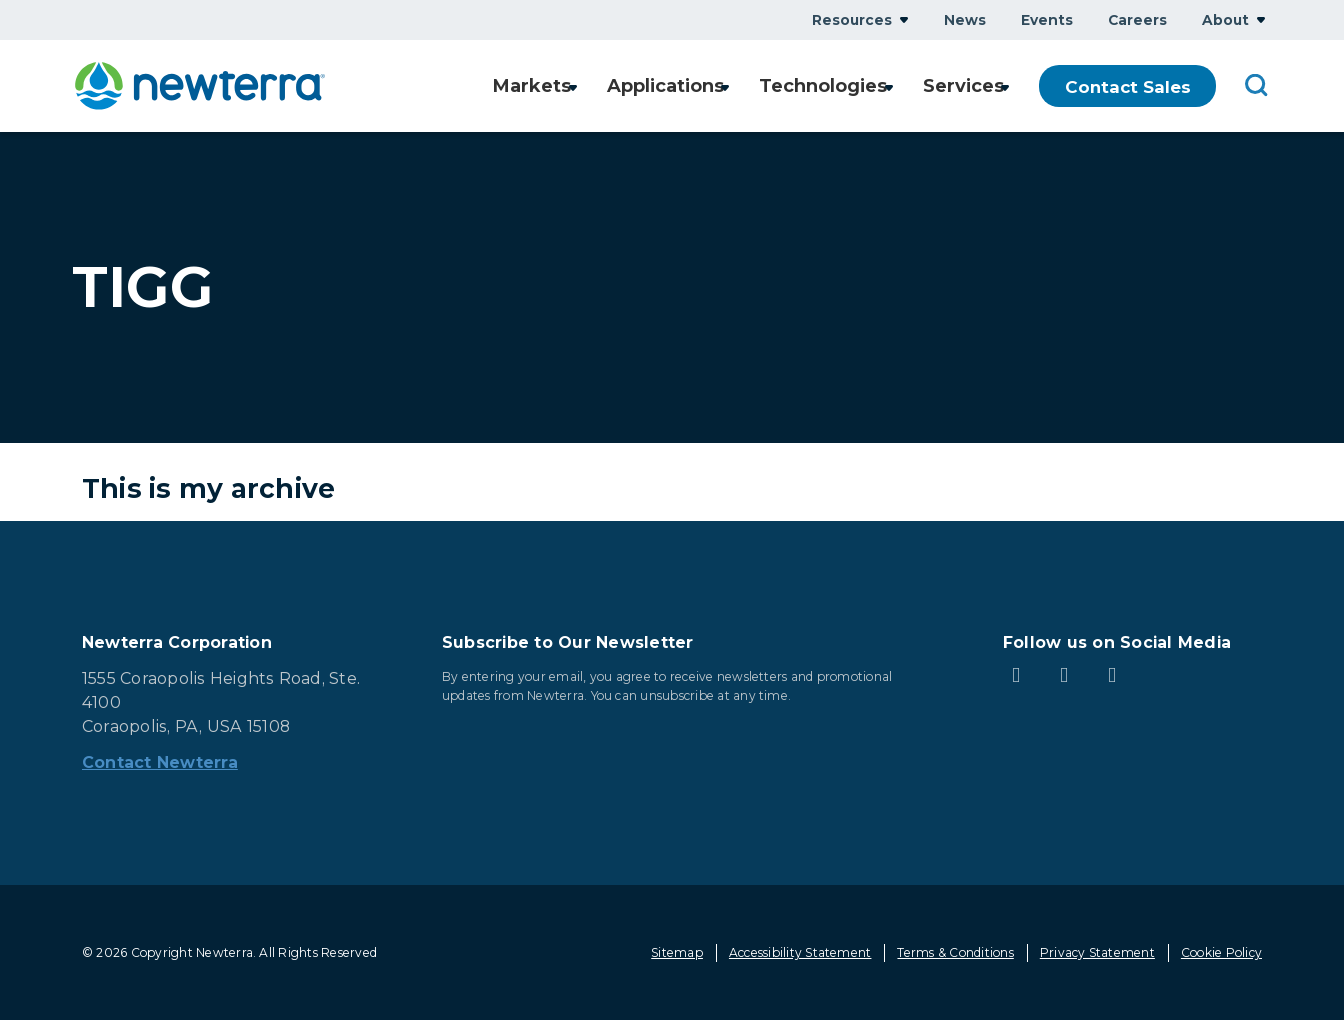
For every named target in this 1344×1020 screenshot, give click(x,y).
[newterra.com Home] (200, 86)
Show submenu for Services (1005, 86)
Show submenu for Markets (561, 86)
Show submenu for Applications (720, 86)
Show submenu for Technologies (885, 86)
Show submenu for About (1261, 19)
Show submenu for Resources (904, 19)
